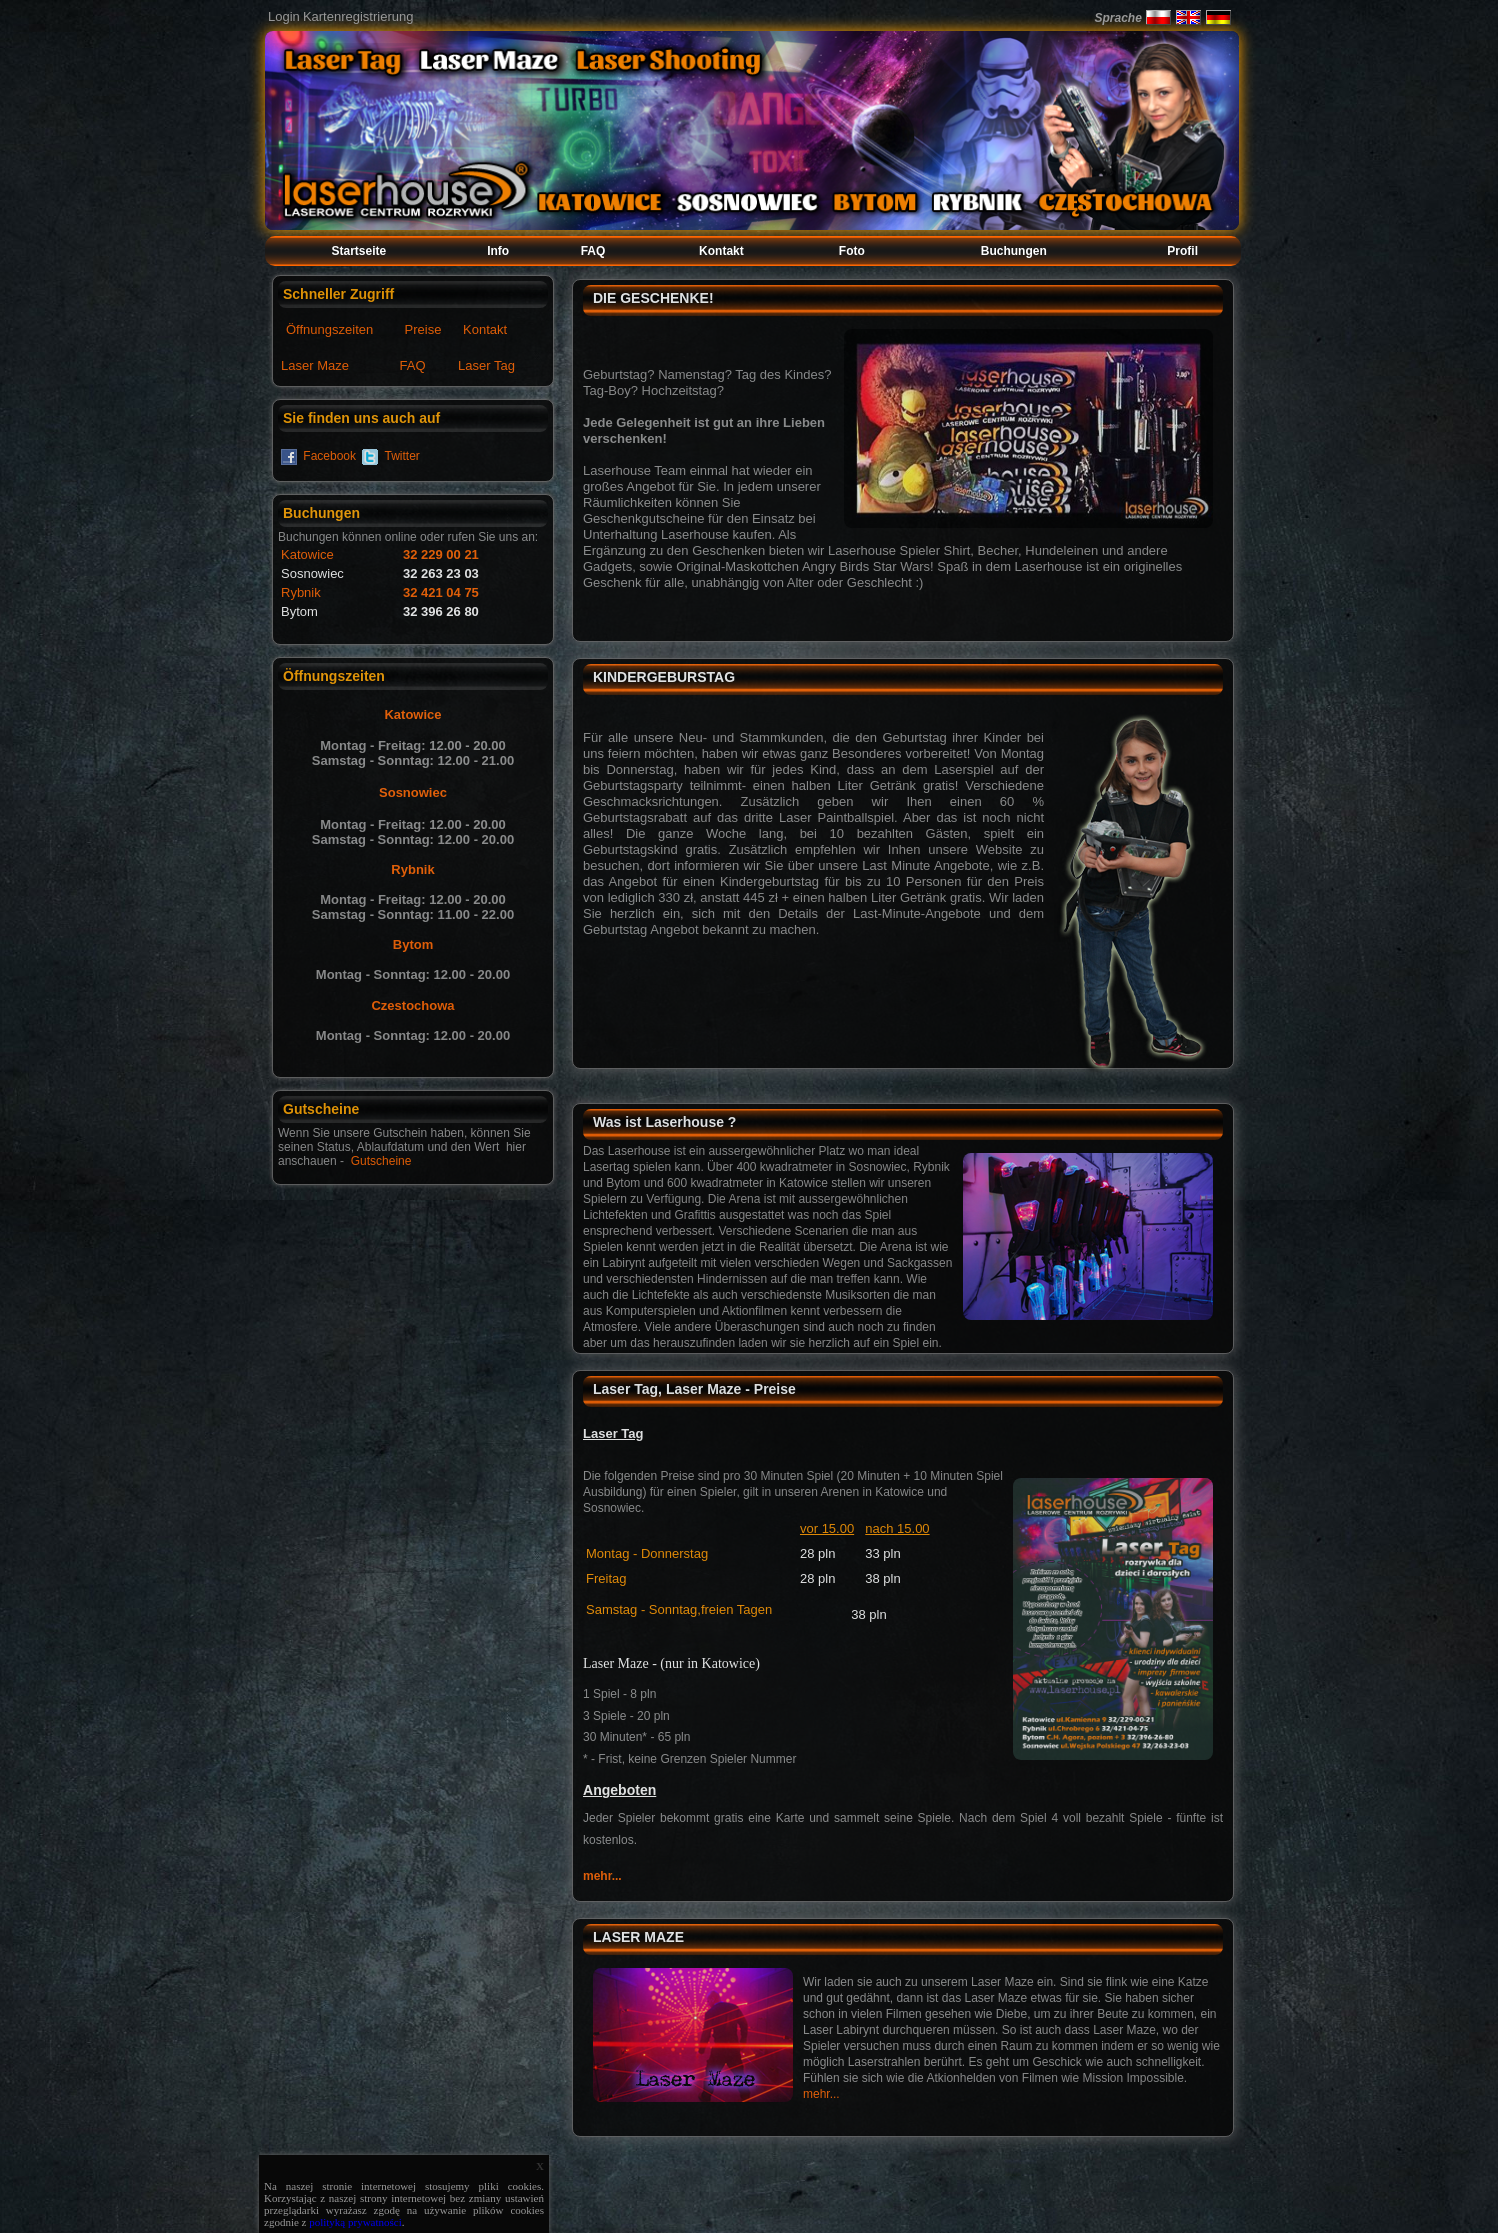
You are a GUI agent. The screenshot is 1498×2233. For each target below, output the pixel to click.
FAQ (413, 365)
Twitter (402, 456)
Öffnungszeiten (329, 329)
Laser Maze (315, 365)
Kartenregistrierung (358, 16)
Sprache (1117, 18)
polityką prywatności (355, 2222)
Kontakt (485, 329)
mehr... (602, 1876)
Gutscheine (381, 1161)
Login (284, 16)
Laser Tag (486, 365)
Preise (423, 329)
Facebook (329, 456)
